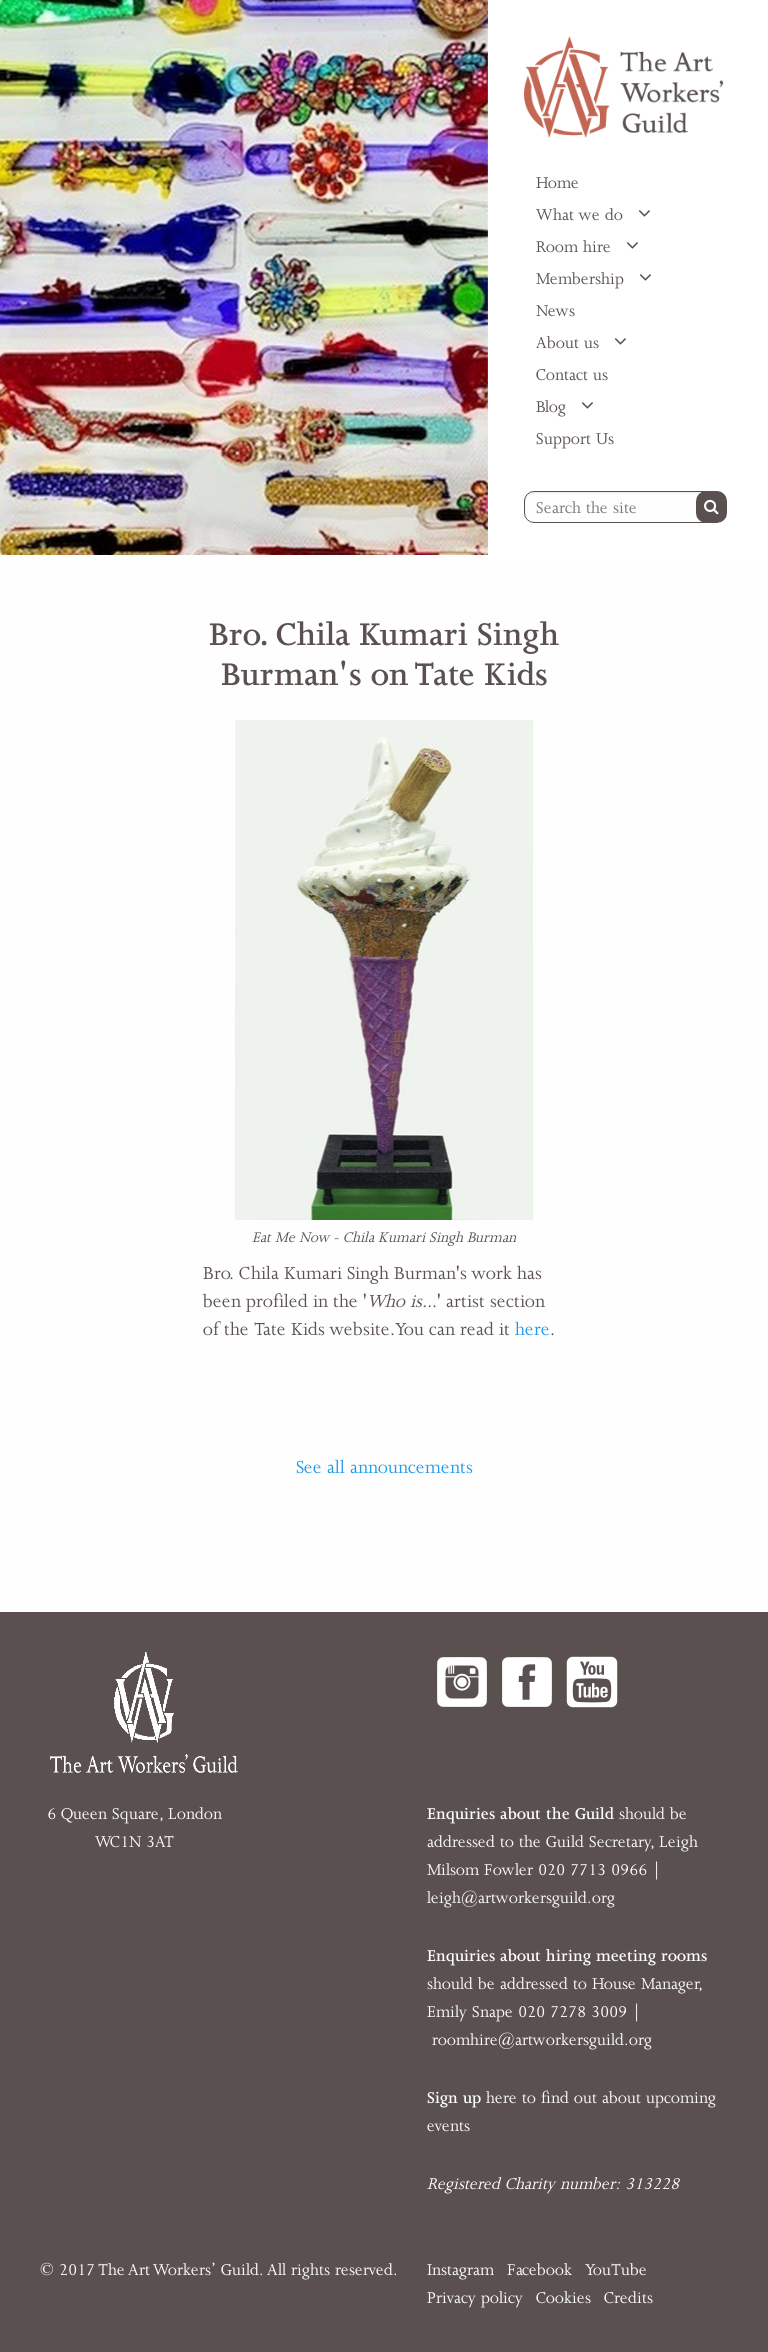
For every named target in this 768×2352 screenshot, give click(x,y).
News (555, 311)
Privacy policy (475, 2298)
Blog (553, 407)
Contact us (572, 375)
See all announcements (384, 1467)
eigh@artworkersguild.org (523, 1898)
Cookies (563, 2298)
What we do (582, 215)
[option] (244, 277)
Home (557, 183)
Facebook (539, 2270)
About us (570, 343)
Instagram (460, 2270)
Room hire (576, 247)
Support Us (575, 439)
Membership (582, 279)
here (532, 1329)
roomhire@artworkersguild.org (542, 2040)
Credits (628, 2298)
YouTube (616, 2270)
